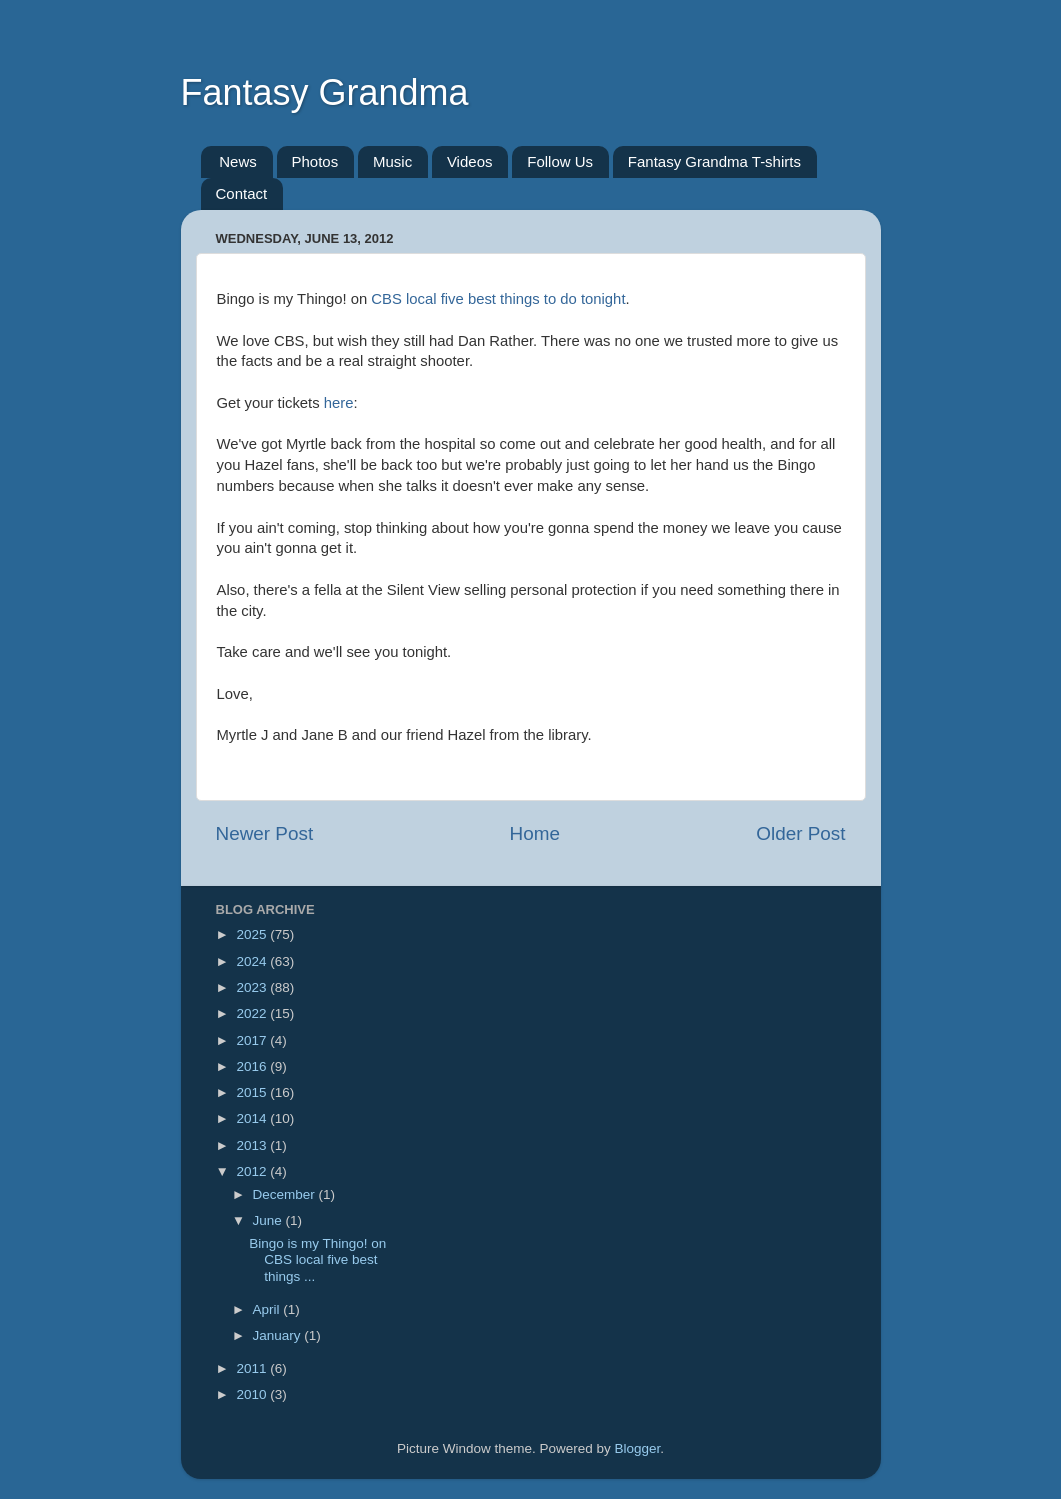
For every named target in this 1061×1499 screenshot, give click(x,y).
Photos (315, 161)
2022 (253, 1013)
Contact (242, 193)
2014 (253, 1118)
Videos (470, 161)
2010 (253, 1394)
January (279, 1335)
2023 (253, 987)
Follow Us (560, 161)
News (238, 161)
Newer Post (265, 833)
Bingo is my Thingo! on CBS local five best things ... (317, 1259)
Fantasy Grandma (325, 92)
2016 (253, 1066)
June (269, 1220)
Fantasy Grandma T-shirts (714, 161)
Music (392, 161)
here (339, 403)
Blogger (638, 1448)
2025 (253, 934)
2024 (253, 961)
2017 (253, 1040)
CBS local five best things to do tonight (498, 299)
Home (535, 833)
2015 (253, 1092)
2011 (253, 1368)
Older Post (800, 833)
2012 (253, 1171)
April (268, 1309)
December (286, 1194)
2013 (253, 1145)
